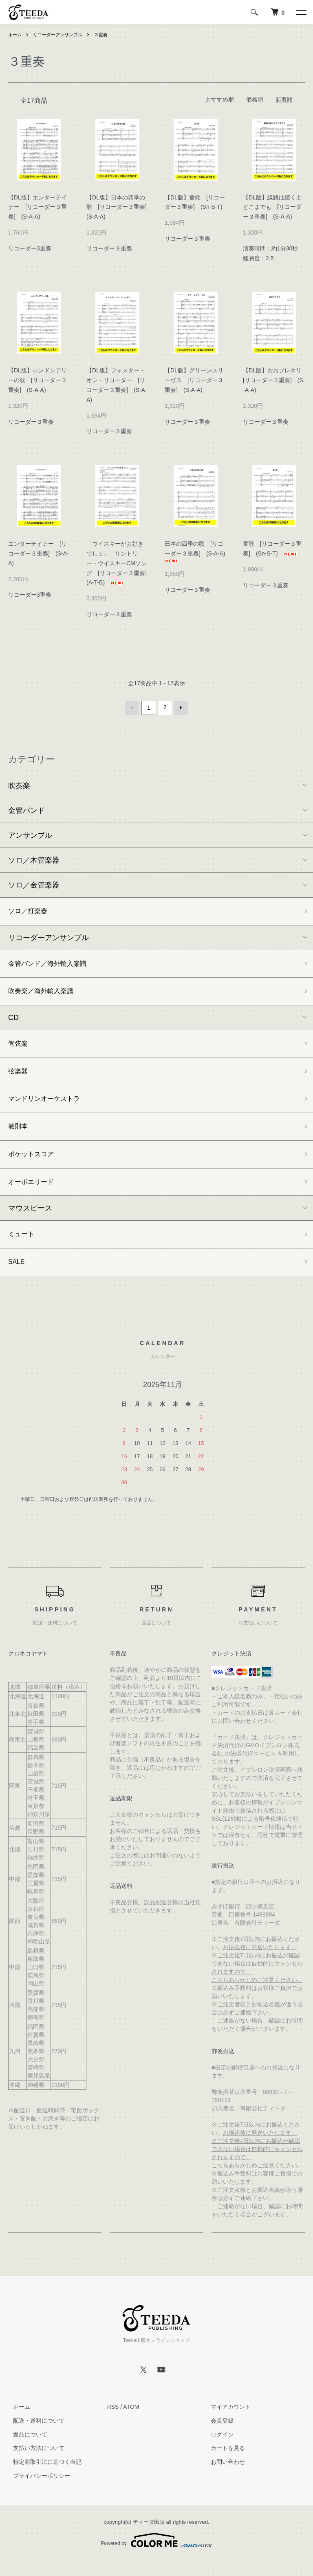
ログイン (217, 2451)
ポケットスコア (34, 1165)
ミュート (22, 1248)
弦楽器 (19, 1077)
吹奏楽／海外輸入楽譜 (45, 994)
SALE (17, 1277)
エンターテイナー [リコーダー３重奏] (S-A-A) (38, 553)
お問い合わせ (223, 2478)
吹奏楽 (19, 784)
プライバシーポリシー (36, 2492)
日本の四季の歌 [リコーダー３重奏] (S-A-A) (198, 551)
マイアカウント (226, 2423)
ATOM (131, 2423)
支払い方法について (34, 2464)
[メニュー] (301, 12)
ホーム (15, 35)
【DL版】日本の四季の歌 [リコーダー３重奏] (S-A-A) (119, 207)
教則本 (19, 1135)
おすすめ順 (219, 99)
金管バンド (26, 809)
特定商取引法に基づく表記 (42, 2478)
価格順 (254, 99)
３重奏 (107, 35)
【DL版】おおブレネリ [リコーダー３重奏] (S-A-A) (275, 380)
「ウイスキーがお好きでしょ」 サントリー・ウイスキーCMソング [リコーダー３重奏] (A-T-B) (119, 563)
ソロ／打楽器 (30, 911)
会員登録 (217, 2437)
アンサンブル (30, 834)
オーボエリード (34, 1194)
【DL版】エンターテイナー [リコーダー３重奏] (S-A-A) (37, 207)
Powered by (156, 2556)
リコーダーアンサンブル (61, 35)
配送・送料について (34, 2437)
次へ (179, 707)
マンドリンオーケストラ (48, 1106)
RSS (113, 2423)
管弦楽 (19, 1048)
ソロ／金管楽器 (34, 884)
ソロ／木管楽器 (34, 859)
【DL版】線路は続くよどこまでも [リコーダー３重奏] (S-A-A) (272, 207)
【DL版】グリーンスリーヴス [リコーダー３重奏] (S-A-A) (194, 380)
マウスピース (30, 1221)
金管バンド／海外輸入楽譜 (52, 965)
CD (13, 1021)
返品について (25, 2451)
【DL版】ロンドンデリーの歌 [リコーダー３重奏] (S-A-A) (37, 380)
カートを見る (223, 2464)
